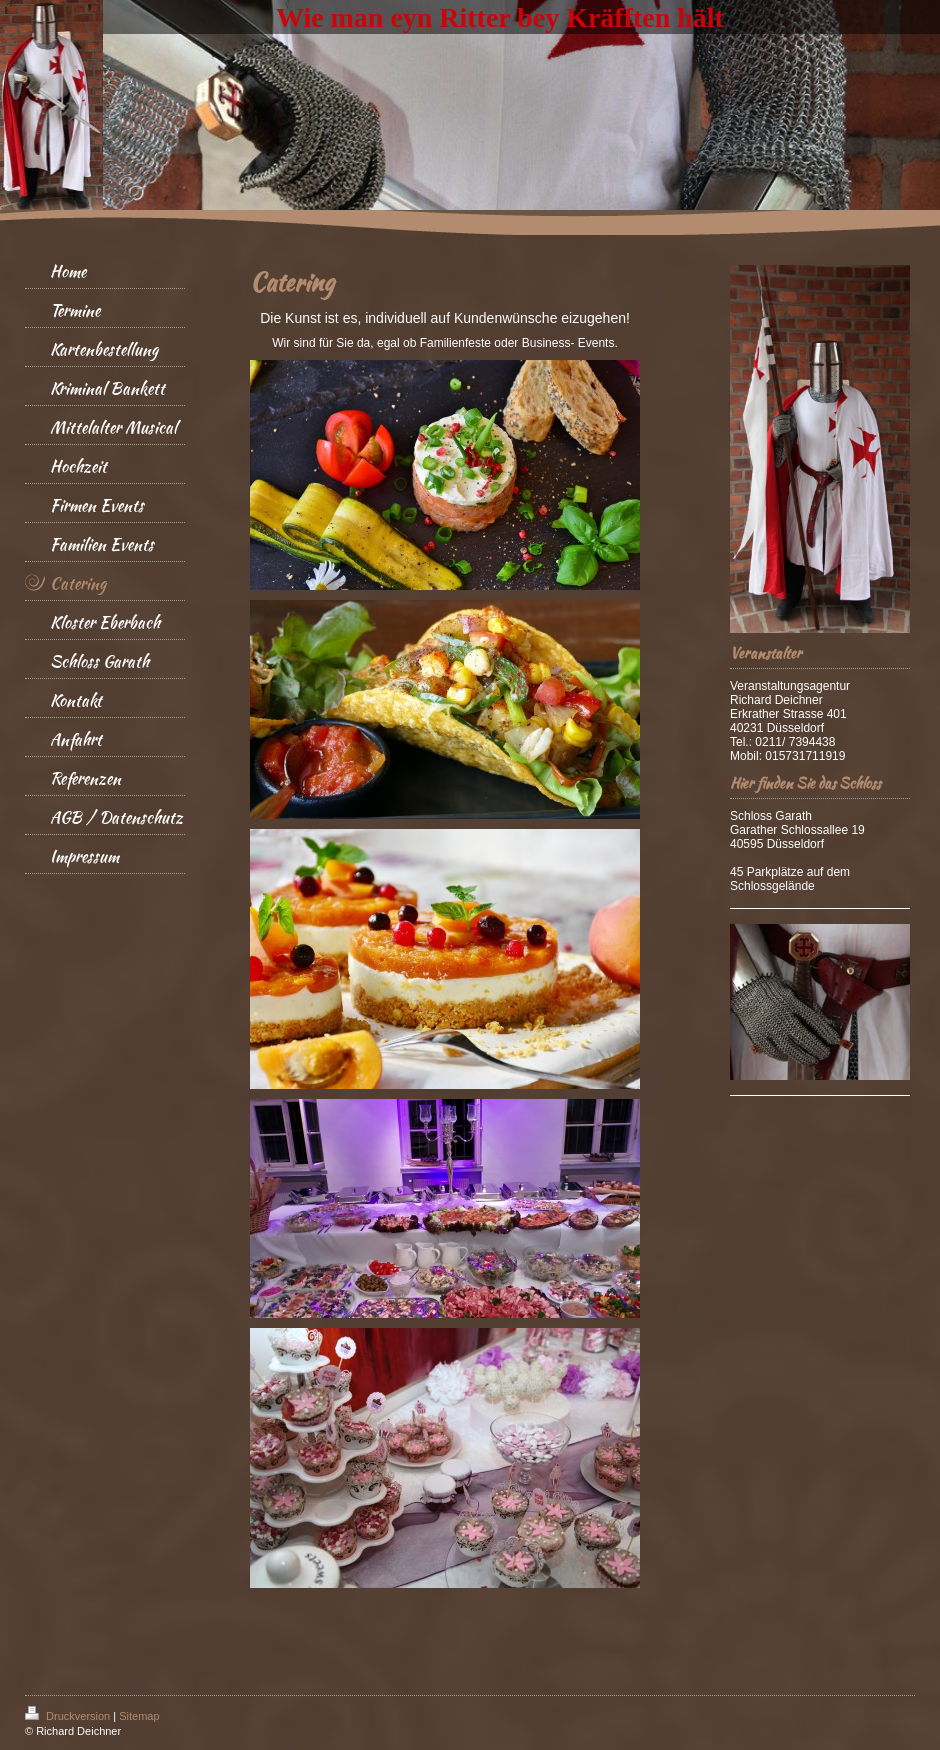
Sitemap (139, 1716)
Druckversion (69, 1716)
